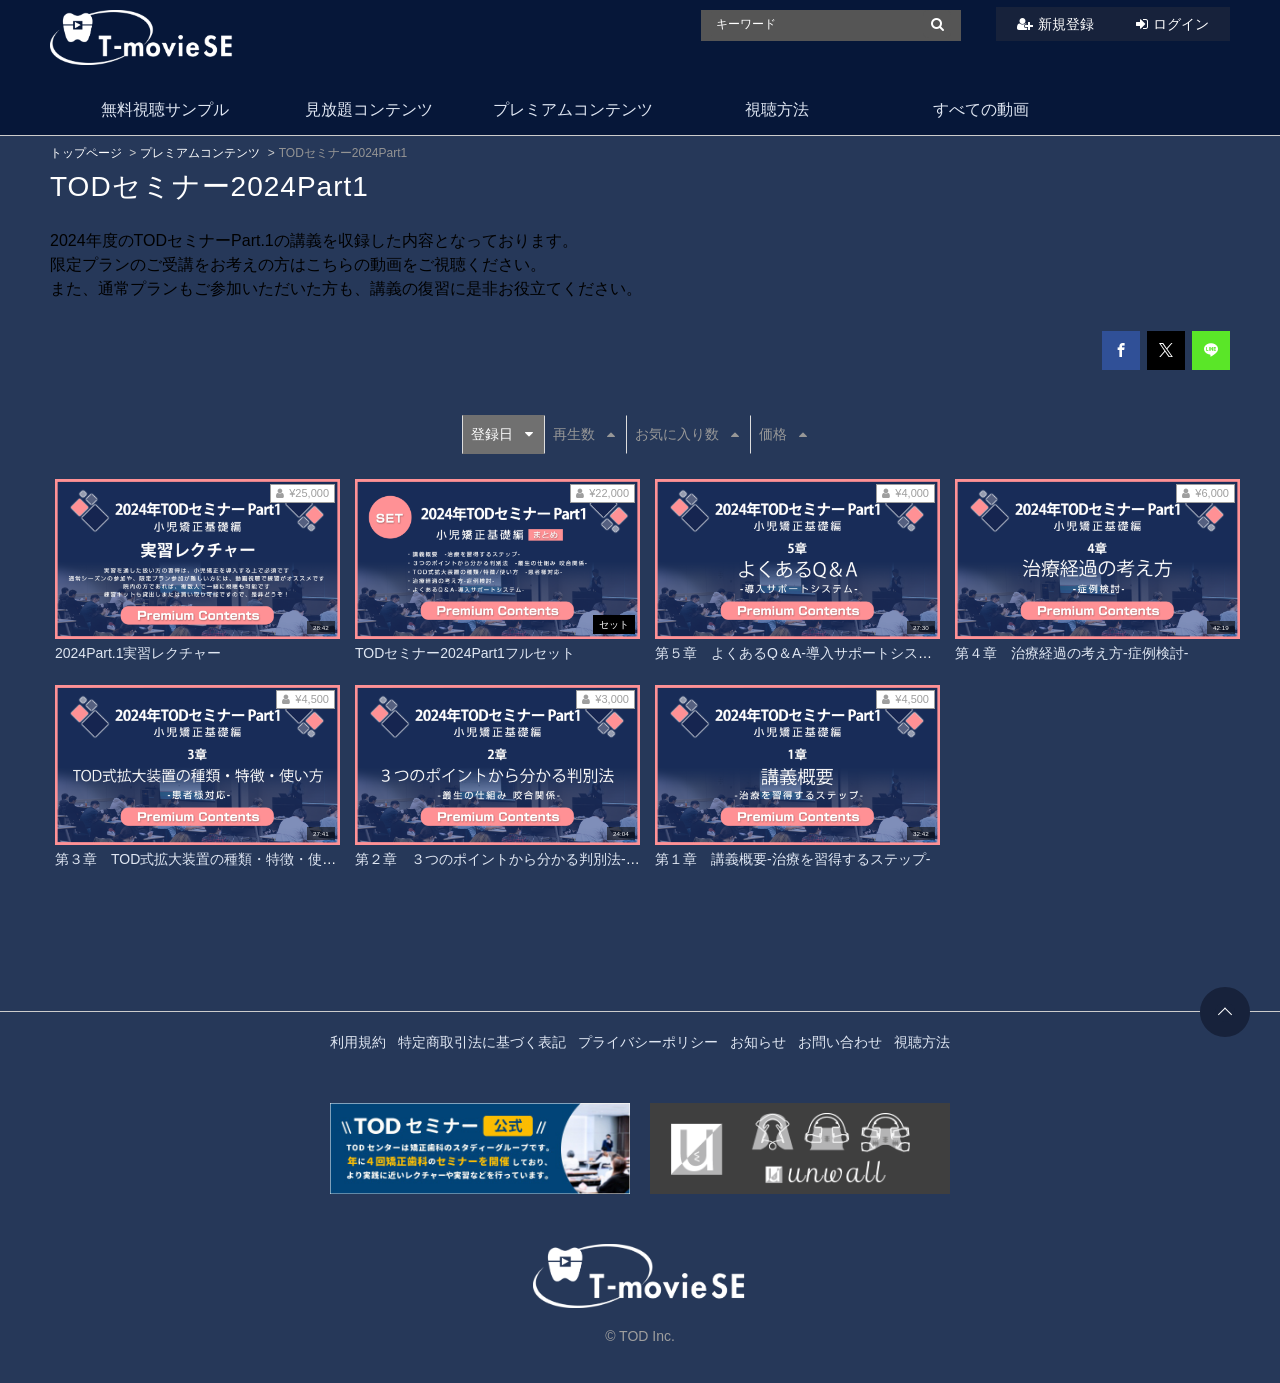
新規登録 (1066, 24)
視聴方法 (777, 109)
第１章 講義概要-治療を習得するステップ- (792, 859)
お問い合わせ (840, 1042)
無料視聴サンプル (165, 109)
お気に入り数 (687, 434)
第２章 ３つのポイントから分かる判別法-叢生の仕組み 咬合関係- (569, 859)
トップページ (86, 153)
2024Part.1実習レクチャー (138, 653)
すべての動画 (981, 109)
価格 (783, 434)
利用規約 (358, 1042)
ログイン (1181, 24)
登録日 (502, 434)
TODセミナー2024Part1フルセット (465, 653)
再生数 (584, 434)
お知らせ (758, 1042)
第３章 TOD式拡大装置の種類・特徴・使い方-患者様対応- (242, 859)
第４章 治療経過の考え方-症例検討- (1071, 653)
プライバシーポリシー (648, 1042)
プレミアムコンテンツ (573, 109)
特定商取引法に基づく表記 (482, 1042)
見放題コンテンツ (369, 109)
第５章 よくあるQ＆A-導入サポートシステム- (803, 653)
